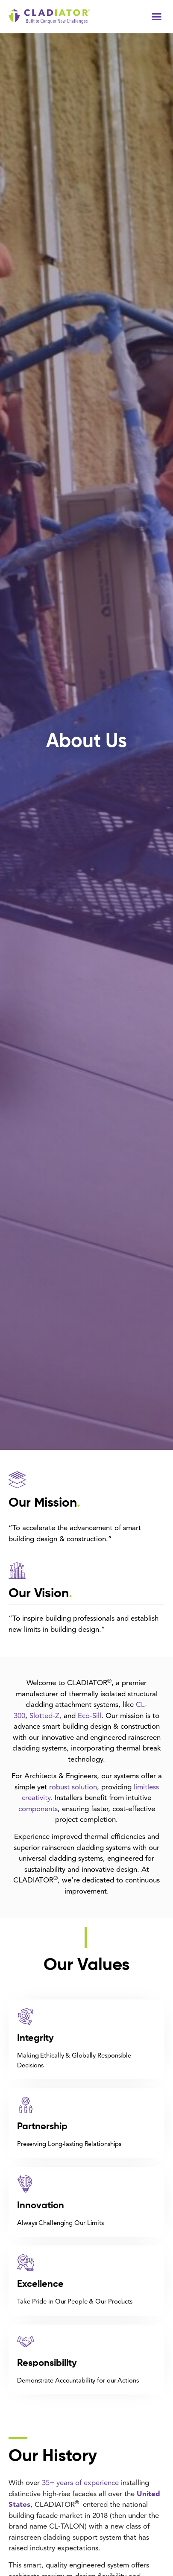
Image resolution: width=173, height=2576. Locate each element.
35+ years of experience (80, 2483)
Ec (81, 1716)
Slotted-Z (44, 1716)
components (38, 1809)
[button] (157, 17)
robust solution (73, 1787)
